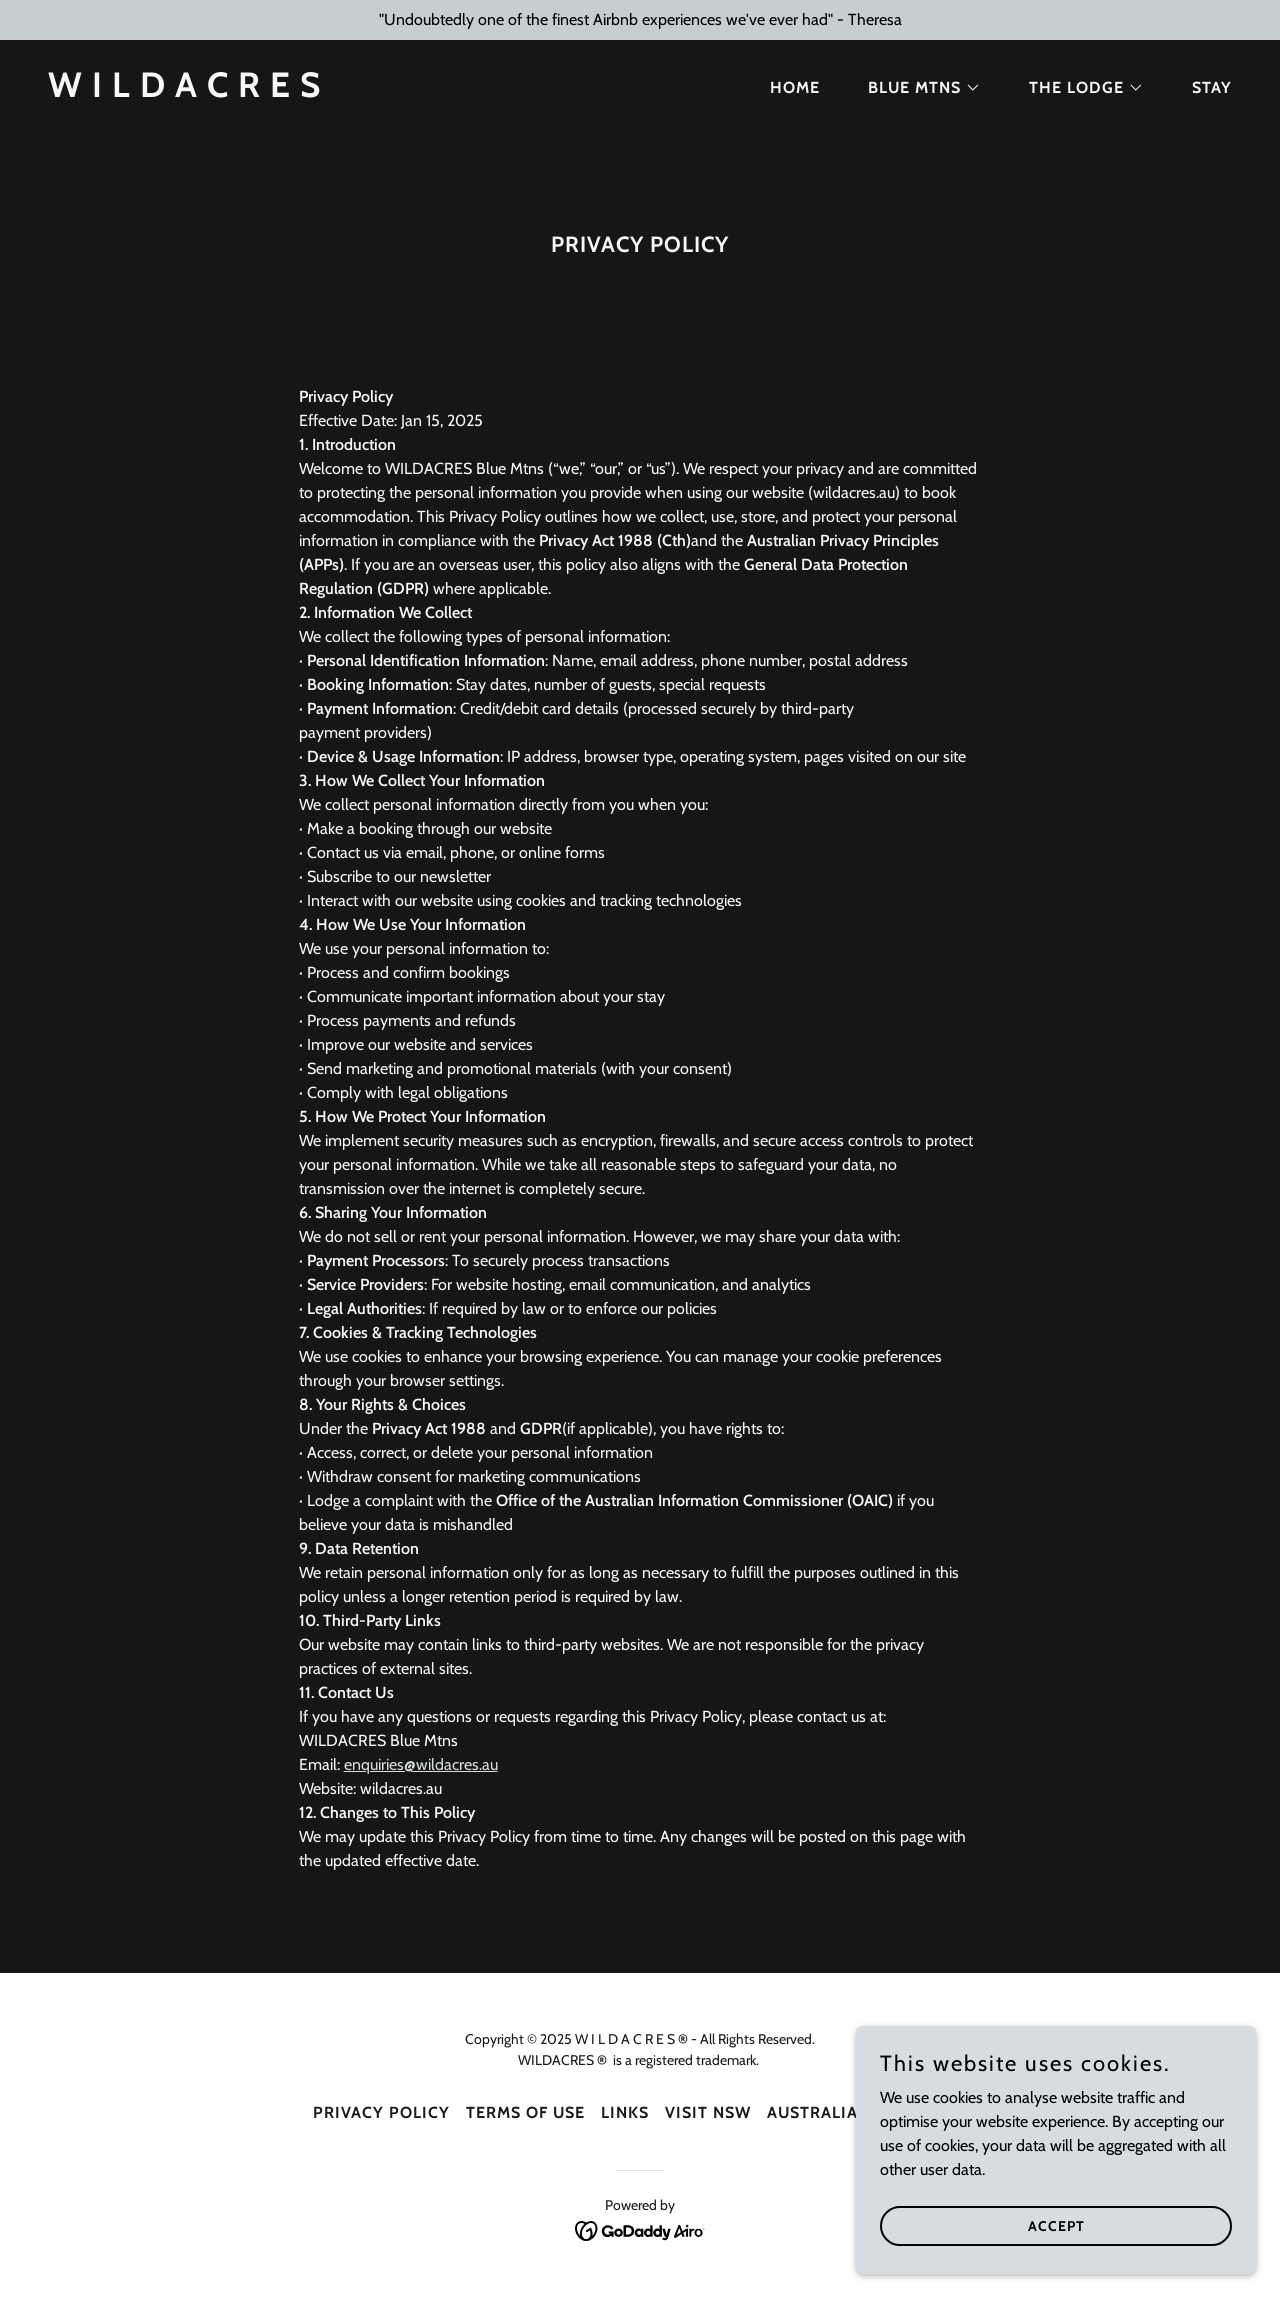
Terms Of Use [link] (525, 2112)
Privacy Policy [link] (381, 2112)
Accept (1056, 2225)
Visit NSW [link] (708, 2112)
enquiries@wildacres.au (421, 1764)
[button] (916, 88)
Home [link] (795, 87)
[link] (184, 91)
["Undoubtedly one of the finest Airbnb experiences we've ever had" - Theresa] (640, 20)
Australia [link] (812, 2112)
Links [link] (625, 2112)
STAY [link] (1212, 87)
